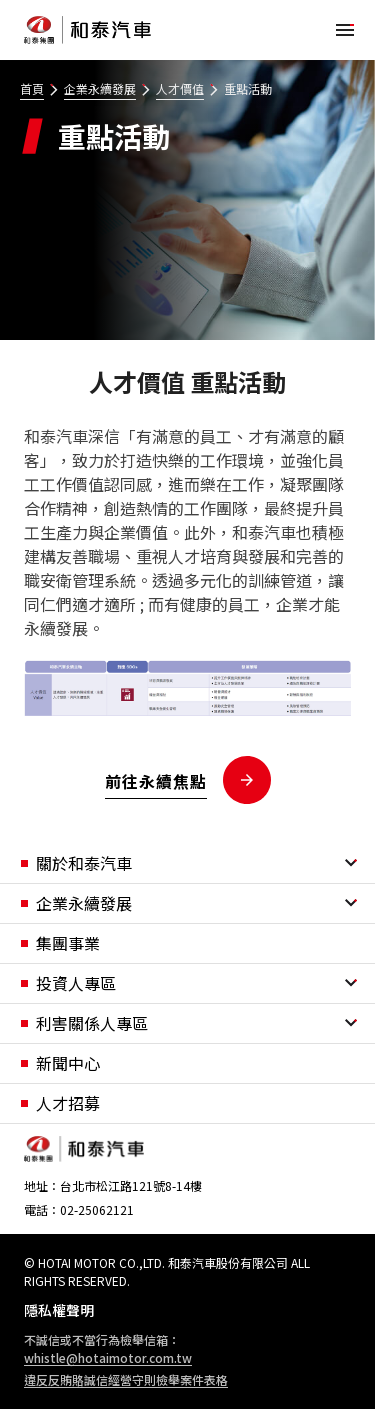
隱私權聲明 (59, 1310)
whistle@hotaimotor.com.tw (108, 1357)
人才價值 (180, 88)
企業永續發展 (100, 88)
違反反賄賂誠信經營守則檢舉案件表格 (126, 1379)
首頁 (32, 88)
